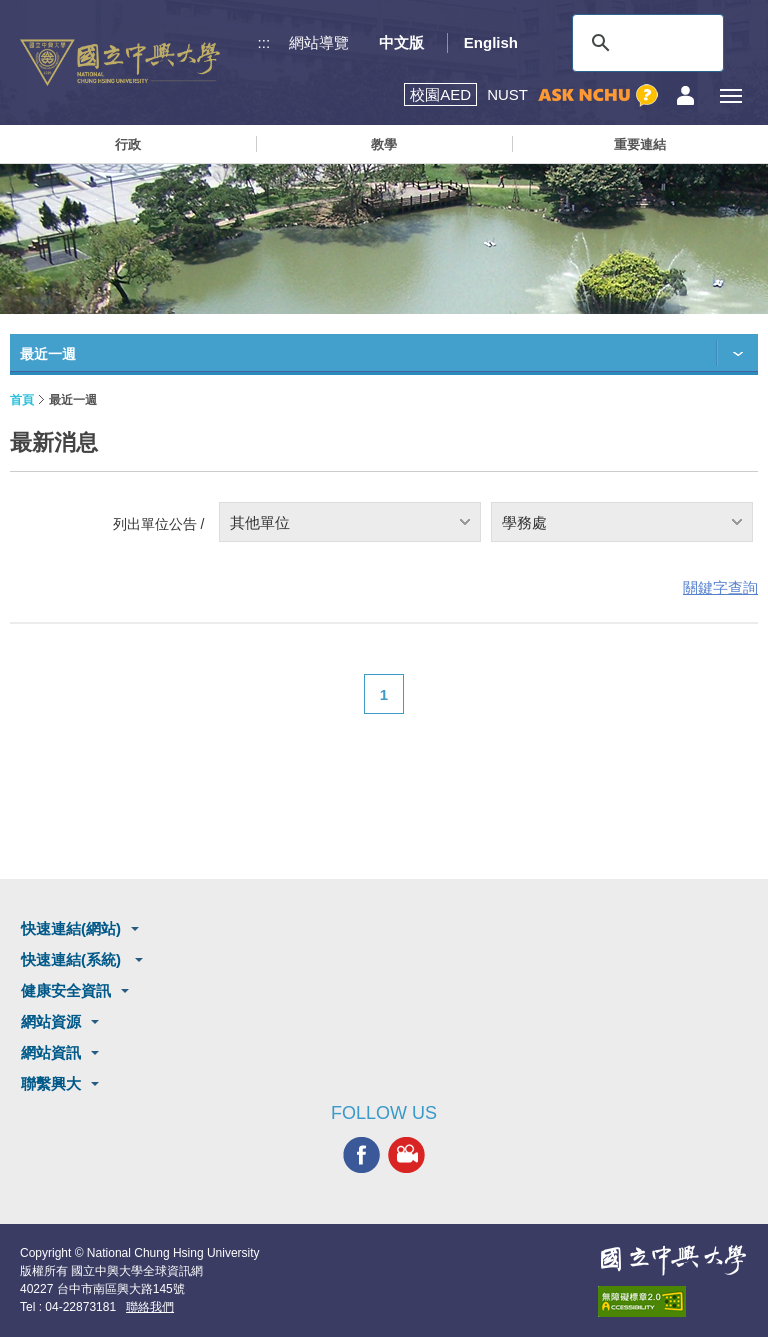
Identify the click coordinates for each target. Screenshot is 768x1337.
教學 (384, 144)
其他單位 (260, 522)
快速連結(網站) (71, 928)
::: (264, 42)
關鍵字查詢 (720, 587)
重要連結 (640, 144)
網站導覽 (319, 42)
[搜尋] (645, 43)
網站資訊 (51, 1052)
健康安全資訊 (66, 990)
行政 (128, 144)
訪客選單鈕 (685, 95)
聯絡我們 (150, 1307)
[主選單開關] (730, 95)
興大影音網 (406, 1155)
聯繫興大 (51, 1083)
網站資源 (51, 1021)
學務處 (524, 522)
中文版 (401, 42)
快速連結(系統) (73, 959)
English (491, 42)
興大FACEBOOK (361, 1155)
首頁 (22, 400)
